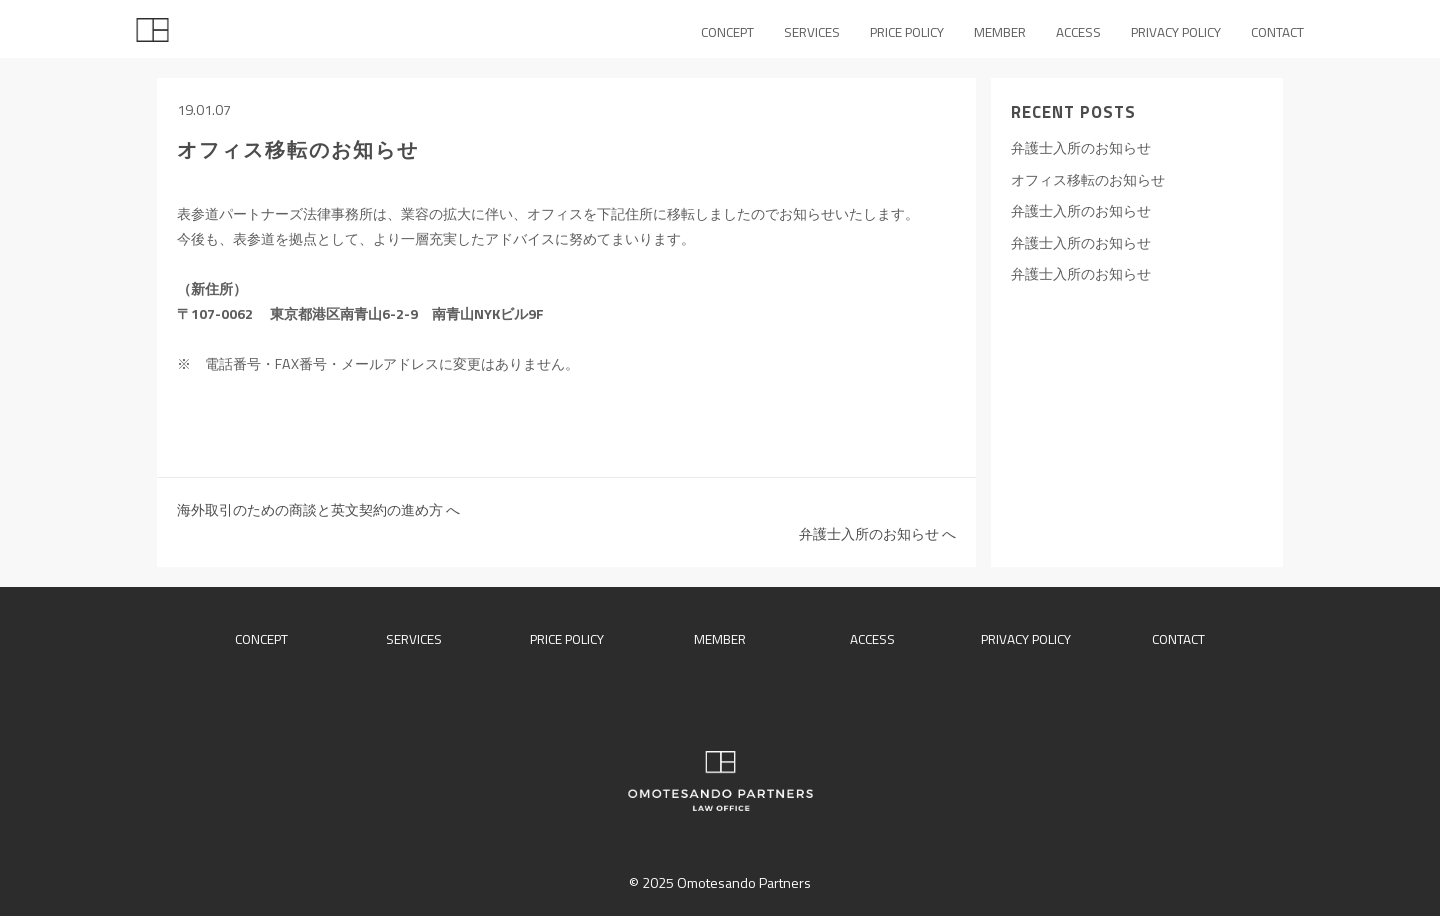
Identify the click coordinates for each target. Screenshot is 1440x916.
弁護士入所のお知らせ (1081, 148)
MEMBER (1000, 32)
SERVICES (812, 32)
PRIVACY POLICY (1176, 32)
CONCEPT (727, 32)
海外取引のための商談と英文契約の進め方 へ (318, 510)
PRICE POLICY (907, 32)
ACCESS (1078, 32)
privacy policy (1026, 639)
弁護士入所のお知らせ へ (877, 534)
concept (261, 639)
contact (1178, 639)
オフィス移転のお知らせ (1088, 180)
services (414, 639)
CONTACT (1277, 32)
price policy (567, 639)
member (720, 639)
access (872, 639)
